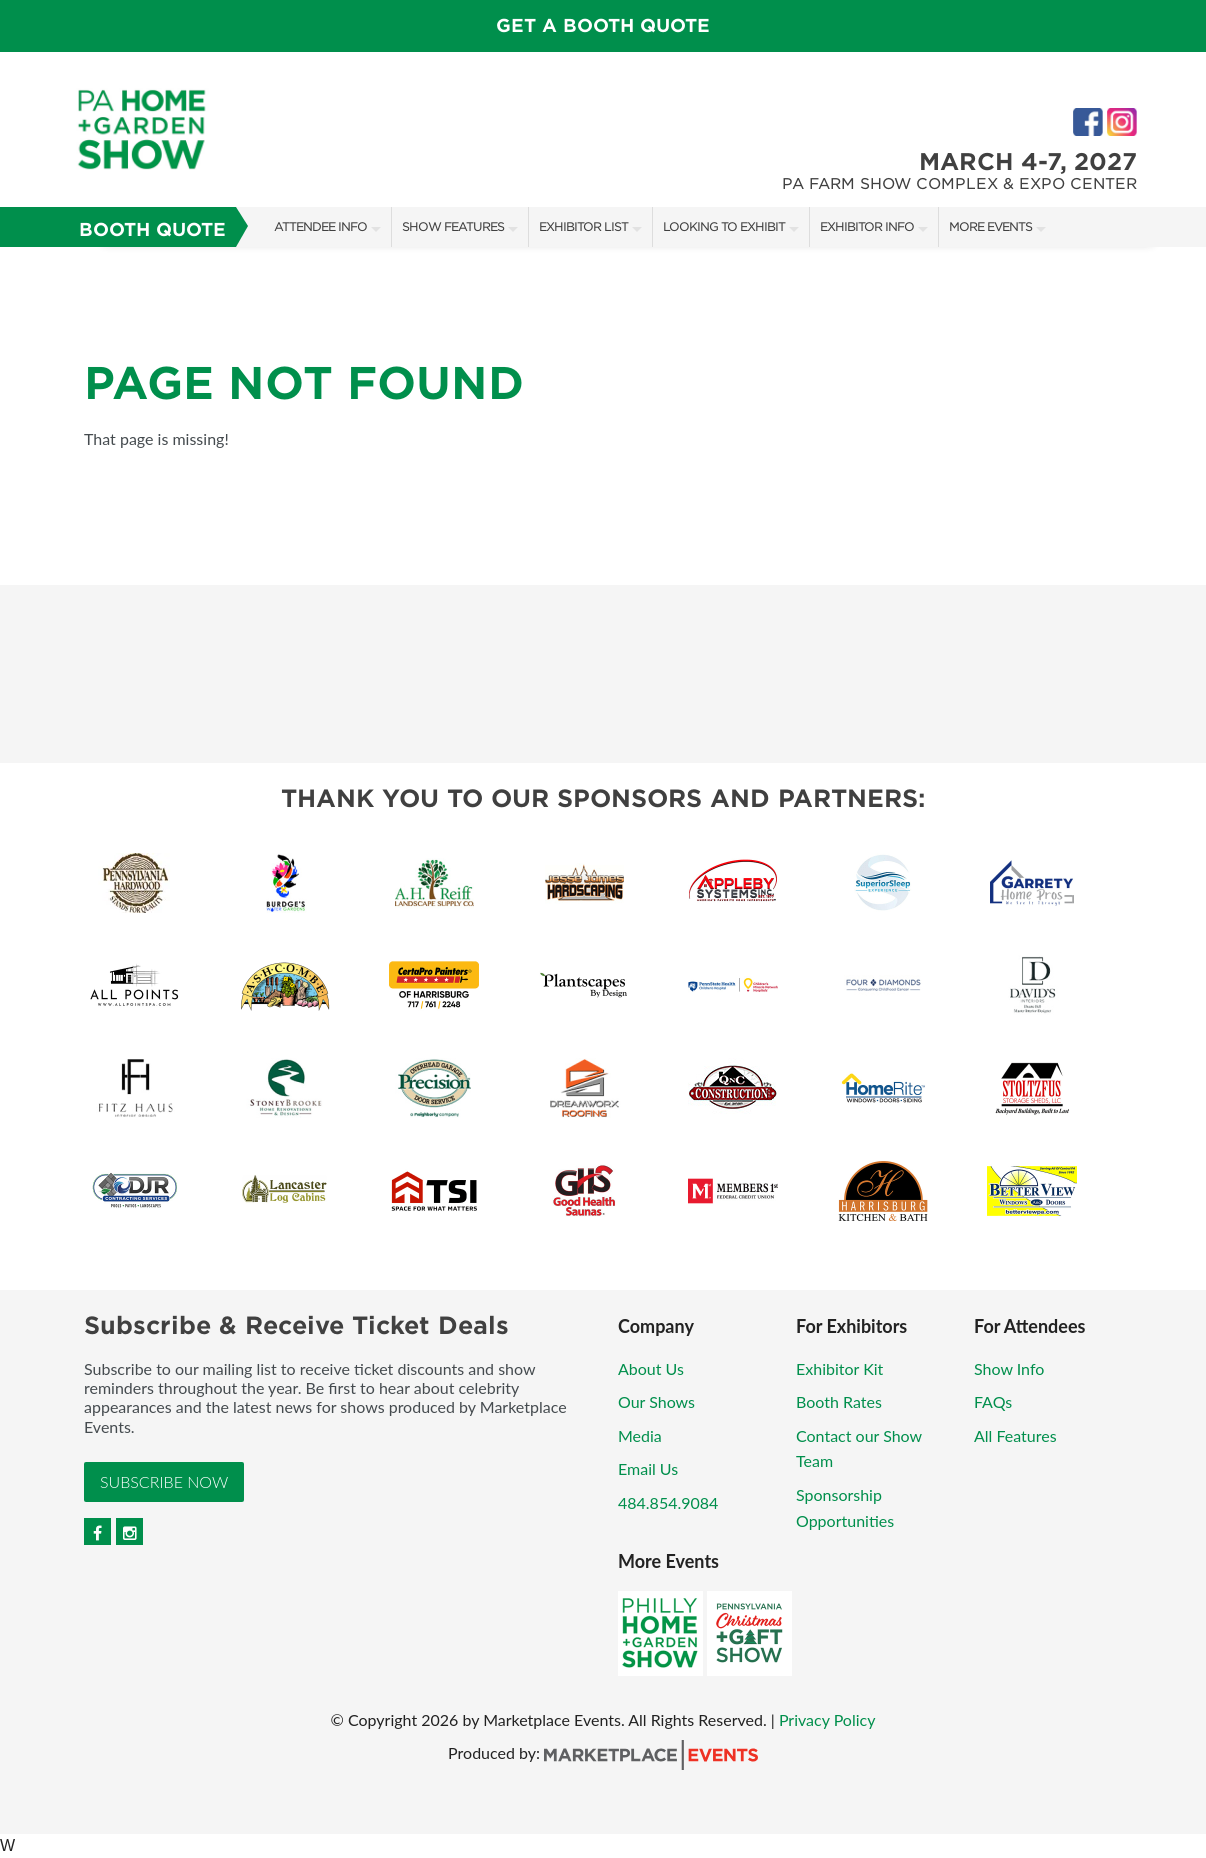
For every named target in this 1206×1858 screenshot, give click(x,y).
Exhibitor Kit (839, 1368)
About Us (651, 1368)
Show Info (1009, 1368)
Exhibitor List (583, 226)
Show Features (453, 226)
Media (640, 1435)
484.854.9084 (668, 1502)
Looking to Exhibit (724, 226)
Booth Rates (839, 1401)
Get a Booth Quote (603, 25)
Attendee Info (320, 226)
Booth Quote (152, 229)
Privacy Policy (827, 1719)
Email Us (648, 1468)
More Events (990, 226)
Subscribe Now (164, 1481)
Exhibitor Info (867, 226)
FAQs (993, 1401)
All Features (1015, 1435)
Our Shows (656, 1401)
